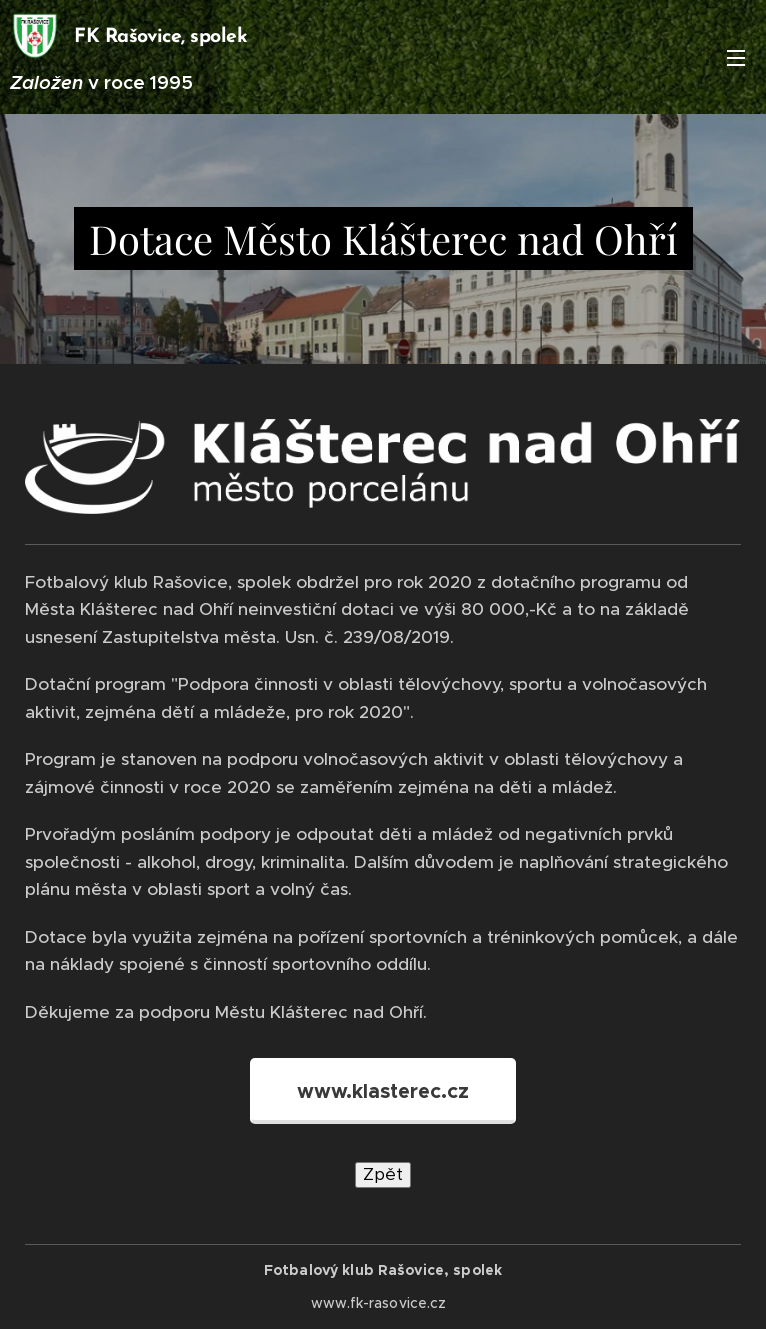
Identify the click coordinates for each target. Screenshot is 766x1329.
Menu (736, 58)
